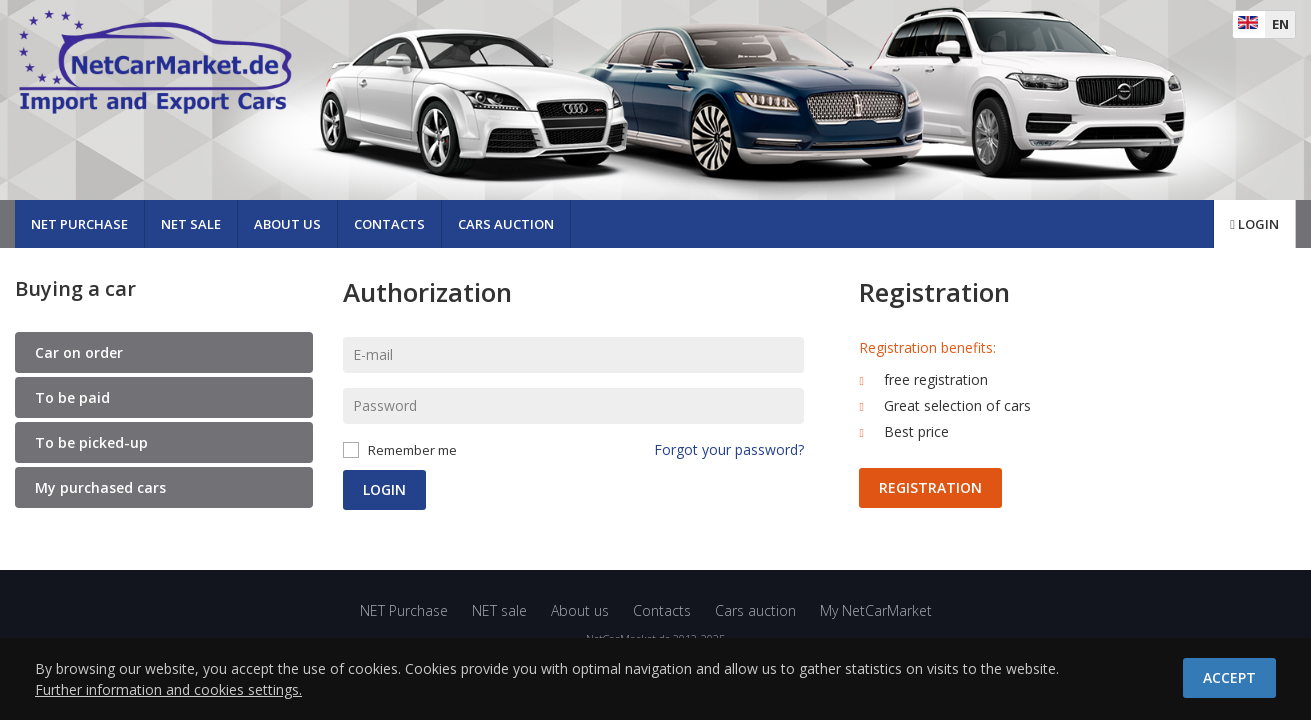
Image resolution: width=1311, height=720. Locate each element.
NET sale (191, 224)
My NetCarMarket (876, 610)
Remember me (412, 450)
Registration (930, 487)
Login (1254, 224)
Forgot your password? (729, 449)
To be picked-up (91, 442)
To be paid (72, 397)
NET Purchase (79, 224)
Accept (1229, 677)
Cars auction (506, 224)
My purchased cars (100, 487)
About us (287, 224)
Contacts (389, 224)
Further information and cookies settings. (168, 689)
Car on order (79, 352)
